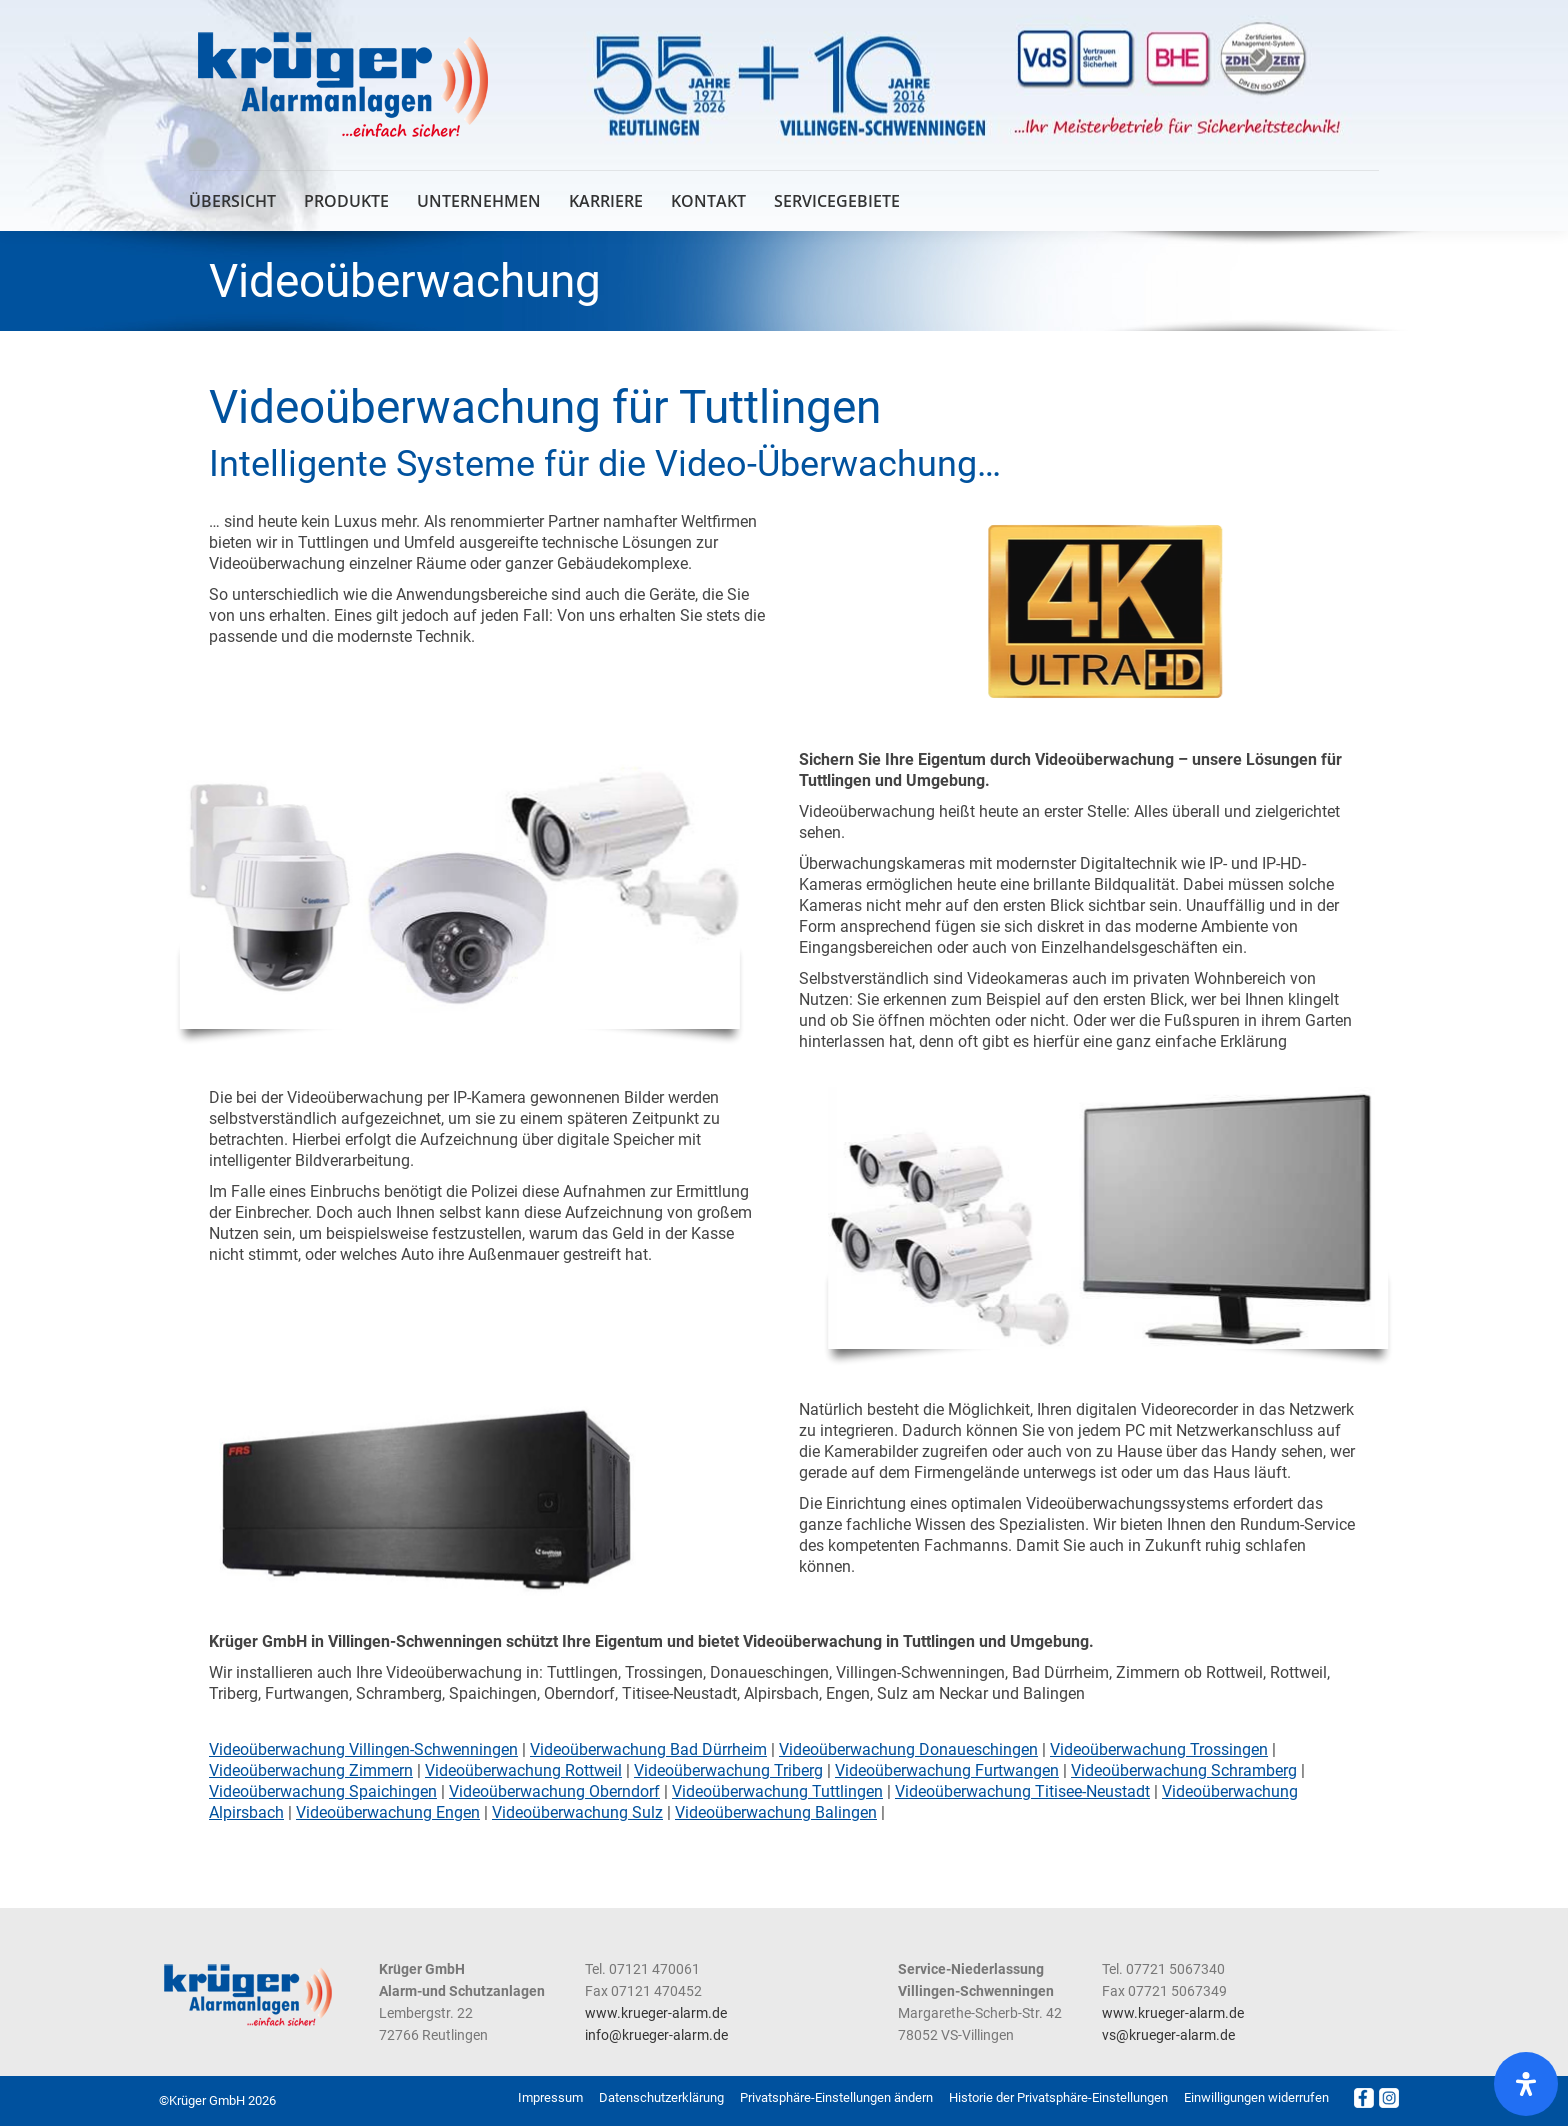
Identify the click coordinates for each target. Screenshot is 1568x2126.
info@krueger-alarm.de (656, 2035)
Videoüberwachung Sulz (577, 1812)
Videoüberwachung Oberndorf (554, 1791)
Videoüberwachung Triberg (728, 1770)
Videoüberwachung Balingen (776, 1812)
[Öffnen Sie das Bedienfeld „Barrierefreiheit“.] (1526, 2084)
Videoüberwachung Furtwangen (947, 1770)
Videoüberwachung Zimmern (311, 1770)
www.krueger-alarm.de (656, 2013)
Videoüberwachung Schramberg (1184, 1770)
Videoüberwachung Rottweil (523, 1770)
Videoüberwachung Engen (388, 1812)
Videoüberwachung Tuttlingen (777, 1791)
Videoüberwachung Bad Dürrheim (648, 1749)
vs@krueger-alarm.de (1168, 2035)
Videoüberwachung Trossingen (1159, 1749)
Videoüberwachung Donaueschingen (908, 1749)
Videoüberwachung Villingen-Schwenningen (363, 1749)
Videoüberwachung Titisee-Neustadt (1022, 1791)
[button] (836, 2098)
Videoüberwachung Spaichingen (323, 1791)
